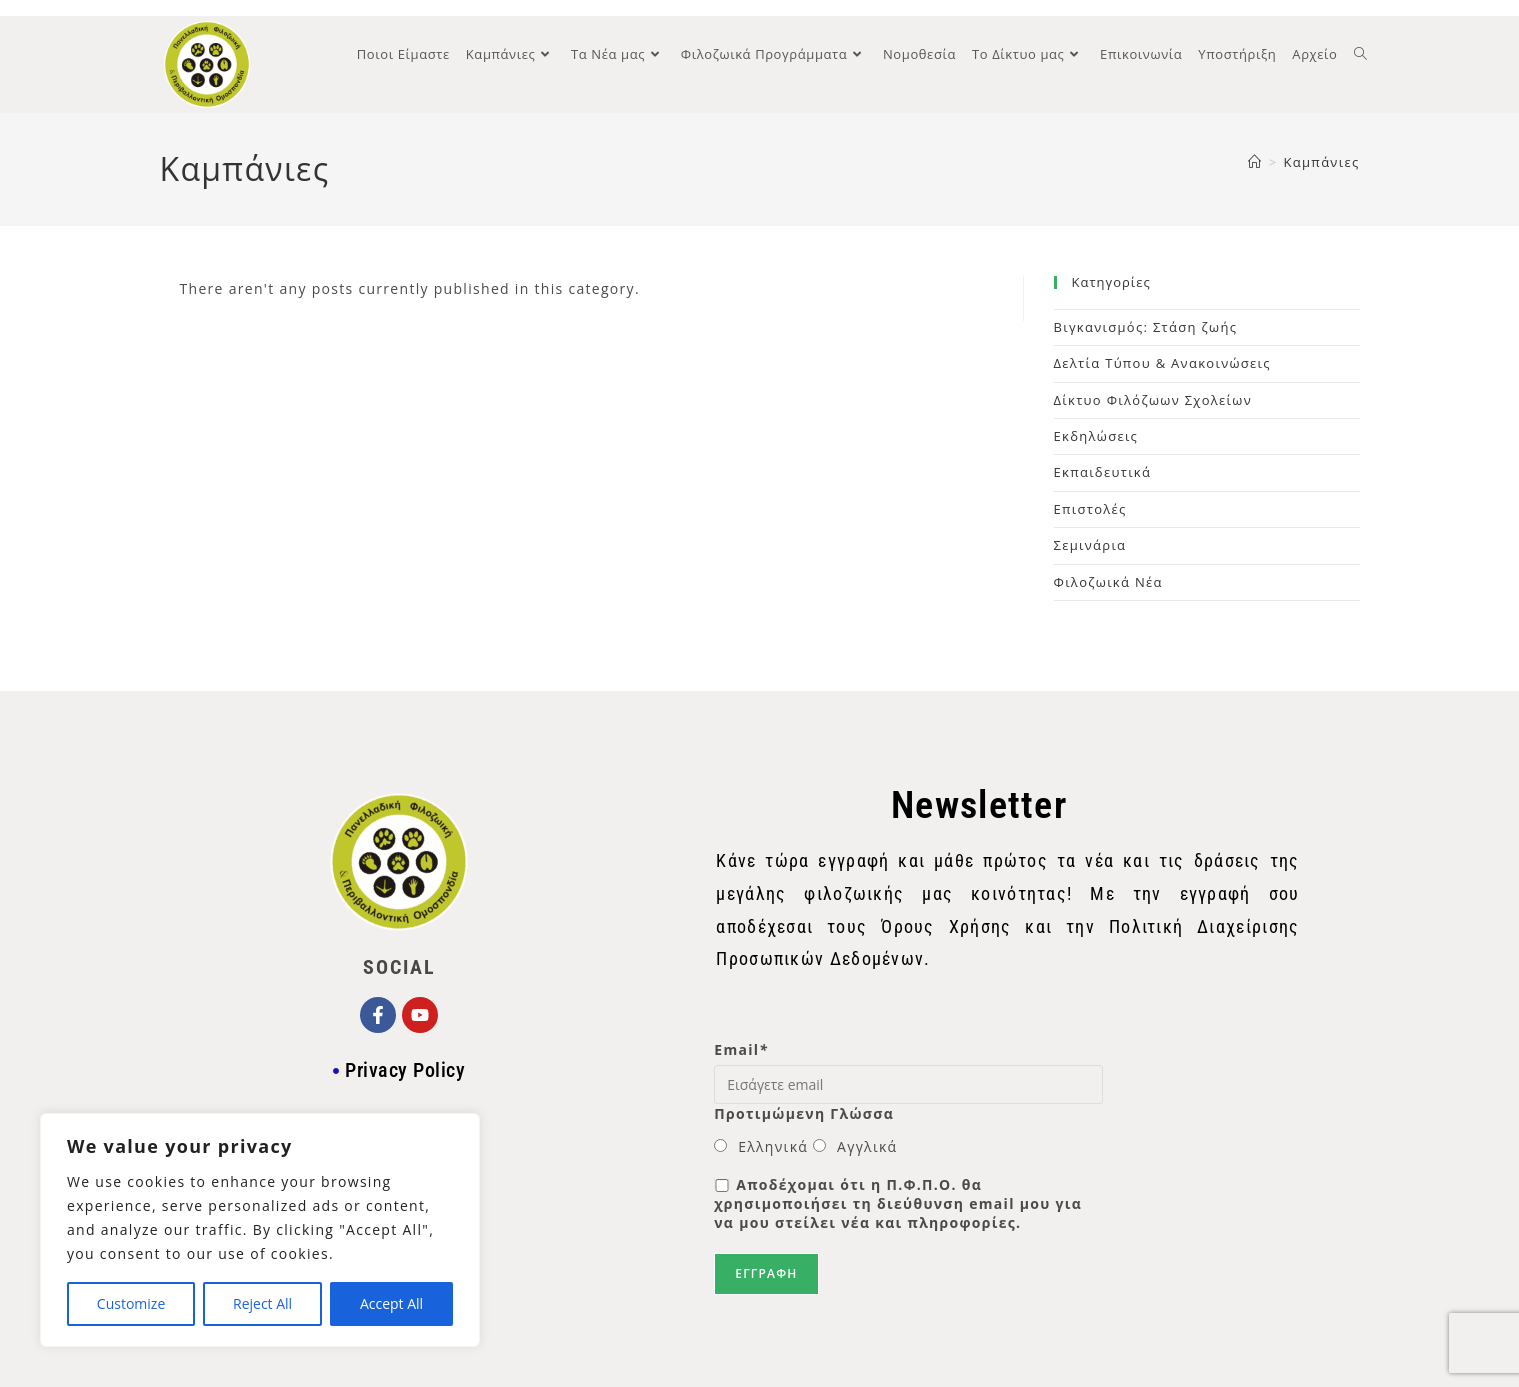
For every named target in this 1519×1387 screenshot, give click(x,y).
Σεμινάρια (1090, 545)
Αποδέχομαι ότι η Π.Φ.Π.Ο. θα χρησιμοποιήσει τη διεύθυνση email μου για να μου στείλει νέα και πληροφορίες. (898, 1203)
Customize (131, 1303)
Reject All (262, 1303)
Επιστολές (1090, 509)
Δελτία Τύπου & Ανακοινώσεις (1162, 363)
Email (741, 1049)
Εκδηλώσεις (1096, 436)
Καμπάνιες (1322, 162)
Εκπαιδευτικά (1103, 472)
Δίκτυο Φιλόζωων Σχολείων (1153, 400)
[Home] (1255, 162)
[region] (260, 1230)
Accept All (391, 1303)
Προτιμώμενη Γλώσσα (804, 1113)
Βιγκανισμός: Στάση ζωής (1146, 327)
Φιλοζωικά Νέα (1108, 582)
